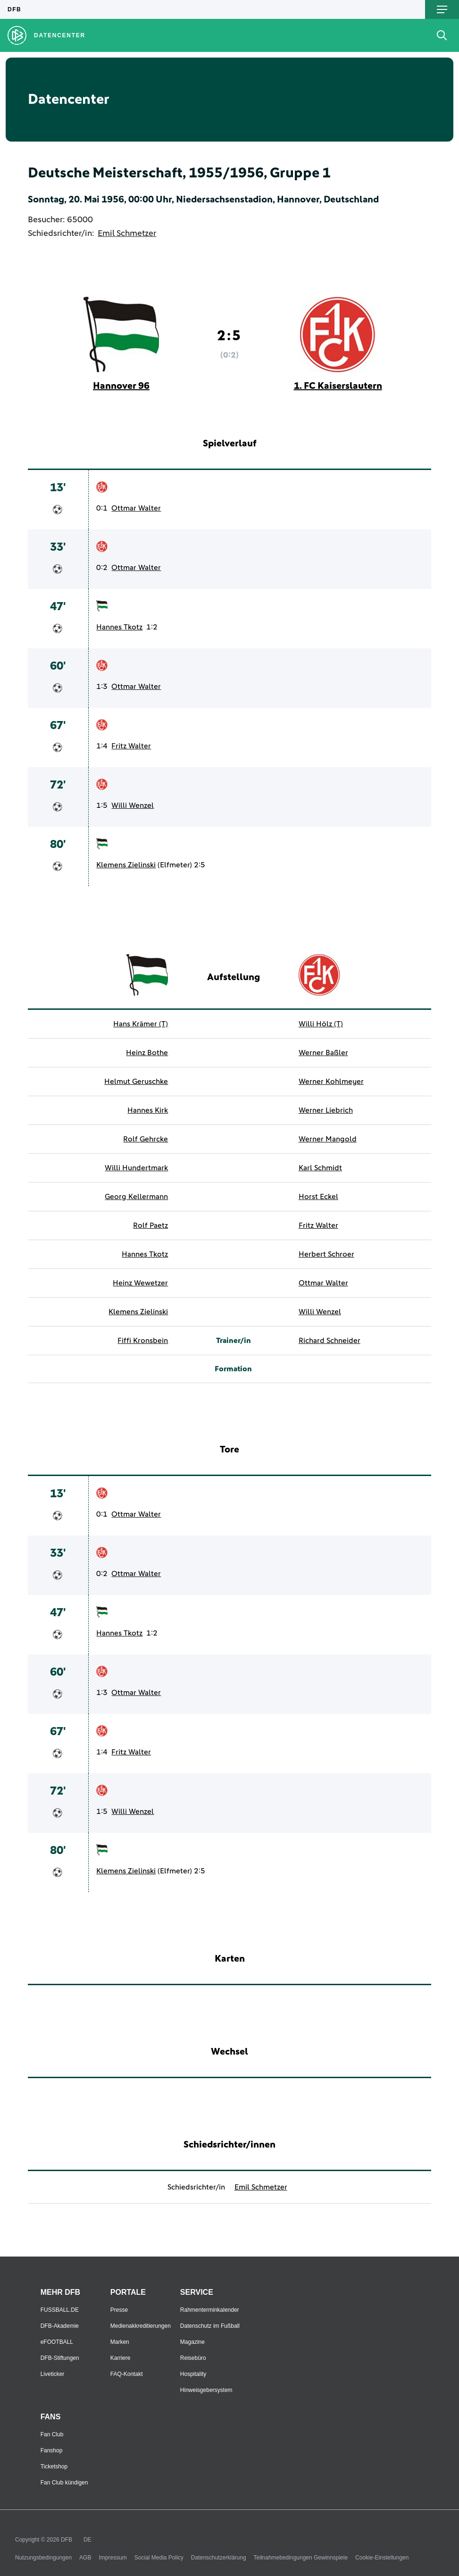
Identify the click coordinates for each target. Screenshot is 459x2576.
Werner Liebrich (326, 1110)
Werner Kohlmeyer (331, 1081)
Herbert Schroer (326, 1254)
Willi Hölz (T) (321, 1024)
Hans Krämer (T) (140, 1024)
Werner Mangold (328, 1139)
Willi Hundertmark (136, 1168)
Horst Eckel (318, 1196)
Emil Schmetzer (127, 233)
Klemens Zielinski (126, 865)
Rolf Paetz (150, 1225)
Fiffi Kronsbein (142, 1340)
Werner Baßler (323, 1053)
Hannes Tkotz (119, 627)
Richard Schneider (329, 1340)
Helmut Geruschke (136, 1081)
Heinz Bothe (147, 1053)
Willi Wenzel (132, 805)
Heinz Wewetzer (140, 1283)
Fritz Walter (131, 746)
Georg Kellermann (136, 1196)
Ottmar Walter (136, 508)
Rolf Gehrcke (145, 1139)
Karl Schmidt (320, 1168)
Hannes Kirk (147, 1110)
